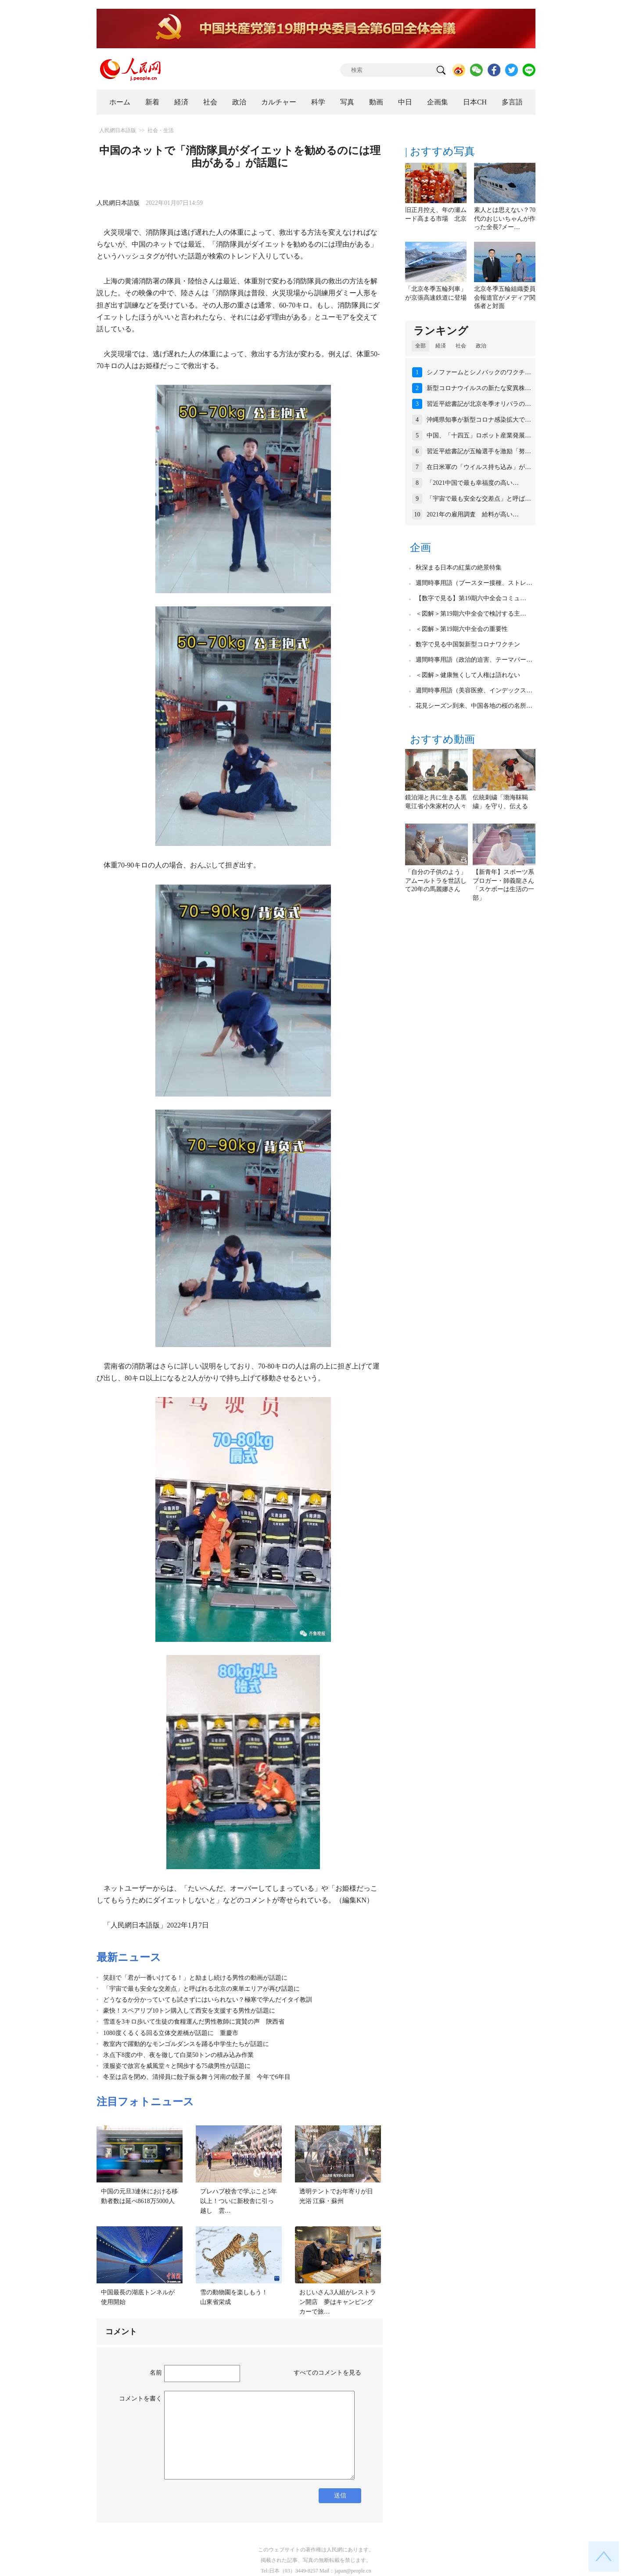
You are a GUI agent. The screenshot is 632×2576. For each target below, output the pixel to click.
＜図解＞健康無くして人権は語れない (468, 675)
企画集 (437, 102)
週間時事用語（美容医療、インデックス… (474, 690)
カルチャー (278, 102)
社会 (210, 102)
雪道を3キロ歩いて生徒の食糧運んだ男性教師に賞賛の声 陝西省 (193, 2021)
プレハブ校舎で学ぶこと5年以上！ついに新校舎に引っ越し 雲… (238, 2201)
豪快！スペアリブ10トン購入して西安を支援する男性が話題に (189, 2010)
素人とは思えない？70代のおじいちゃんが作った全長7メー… (504, 218)
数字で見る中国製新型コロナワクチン (468, 644)
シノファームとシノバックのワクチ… (479, 372)
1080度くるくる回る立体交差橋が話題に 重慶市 (170, 2033)
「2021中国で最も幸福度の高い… (473, 483)
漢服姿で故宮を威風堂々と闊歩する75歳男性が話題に (177, 2066)
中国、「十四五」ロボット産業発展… (479, 435)
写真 (347, 102)
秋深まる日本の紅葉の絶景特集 (459, 567)
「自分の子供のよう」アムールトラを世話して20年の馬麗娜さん (436, 880)
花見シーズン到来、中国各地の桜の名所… (474, 705)
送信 (340, 2495)
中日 (405, 102)
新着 (152, 102)
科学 (318, 102)
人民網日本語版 (117, 130)
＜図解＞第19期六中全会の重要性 (462, 629)
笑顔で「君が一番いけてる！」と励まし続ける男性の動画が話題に (195, 1977)
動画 (376, 102)
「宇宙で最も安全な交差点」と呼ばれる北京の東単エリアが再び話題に (201, 1988)
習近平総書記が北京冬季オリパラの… (479, 404)
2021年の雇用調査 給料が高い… (473, 514)
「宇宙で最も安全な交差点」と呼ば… (479, 498)
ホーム (119, 102)
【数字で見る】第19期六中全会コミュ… (471, 598)
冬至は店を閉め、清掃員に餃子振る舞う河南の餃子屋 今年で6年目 (197, 2077)
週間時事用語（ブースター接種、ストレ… (474, 583)
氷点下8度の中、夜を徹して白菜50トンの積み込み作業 (178, 2055)
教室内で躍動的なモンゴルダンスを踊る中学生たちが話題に (186, 2044)
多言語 (512, 102)
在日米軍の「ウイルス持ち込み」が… (479, 467)
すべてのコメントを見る (327, 2372)
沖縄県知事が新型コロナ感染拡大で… (479, 419)
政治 (239, 102)
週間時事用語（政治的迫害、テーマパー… (474, 659)
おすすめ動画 (442, 739)
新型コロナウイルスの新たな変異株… (479, 388)
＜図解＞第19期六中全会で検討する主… (471, 613)
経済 (181, 102)
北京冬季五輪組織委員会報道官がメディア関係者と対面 (504, 297)
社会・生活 (160, 130)
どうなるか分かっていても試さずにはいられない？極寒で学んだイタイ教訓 (207, 1999)
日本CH (475, 102)
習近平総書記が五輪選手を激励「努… (479, 451)
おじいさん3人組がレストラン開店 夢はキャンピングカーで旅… (337, 2301)
